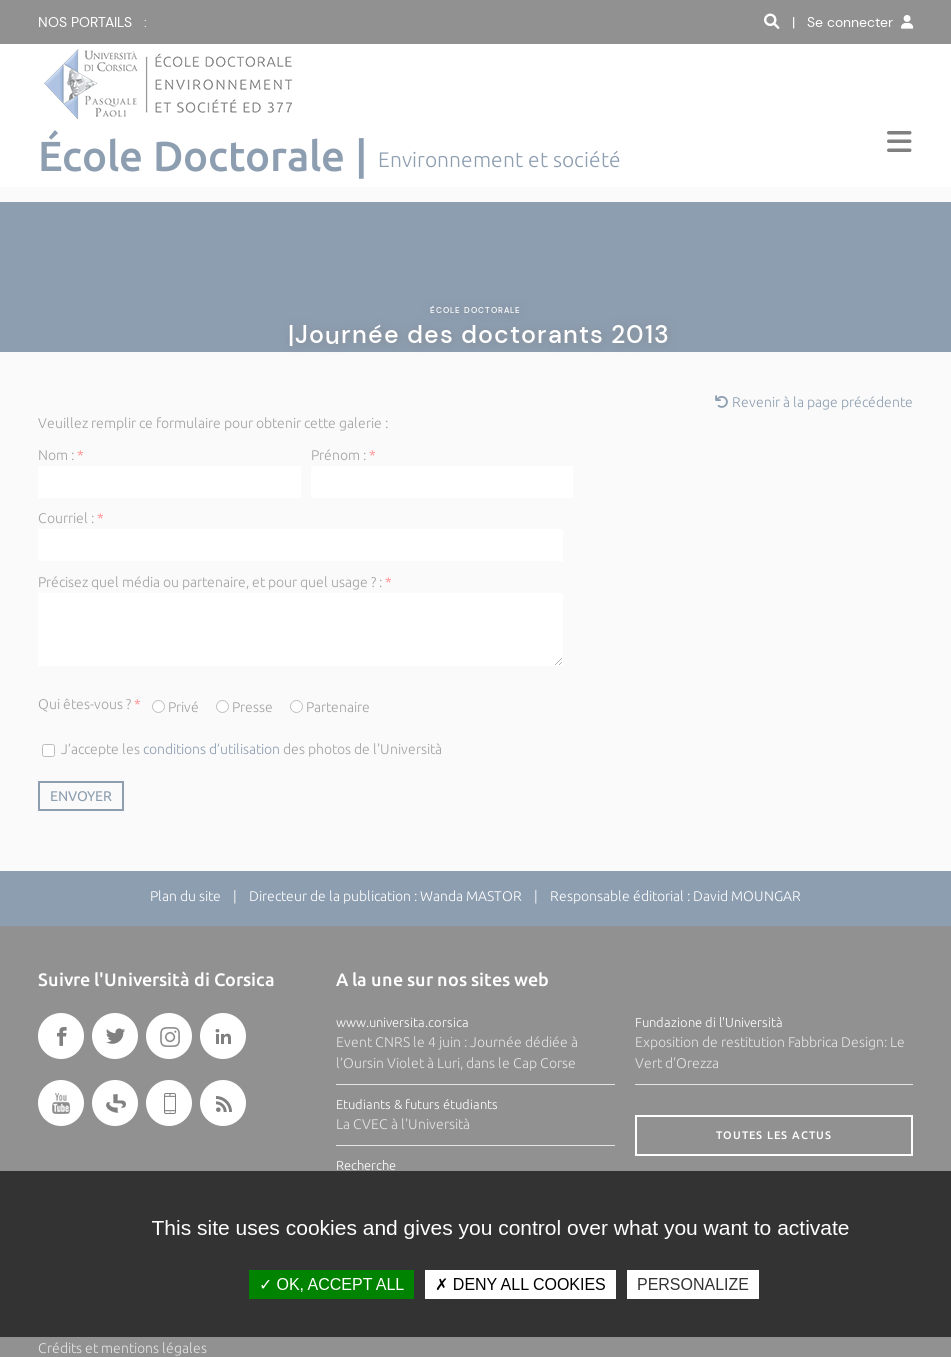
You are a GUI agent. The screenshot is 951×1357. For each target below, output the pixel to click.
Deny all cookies (520, 1284)
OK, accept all (331, 1284)
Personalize (693, 1284)
